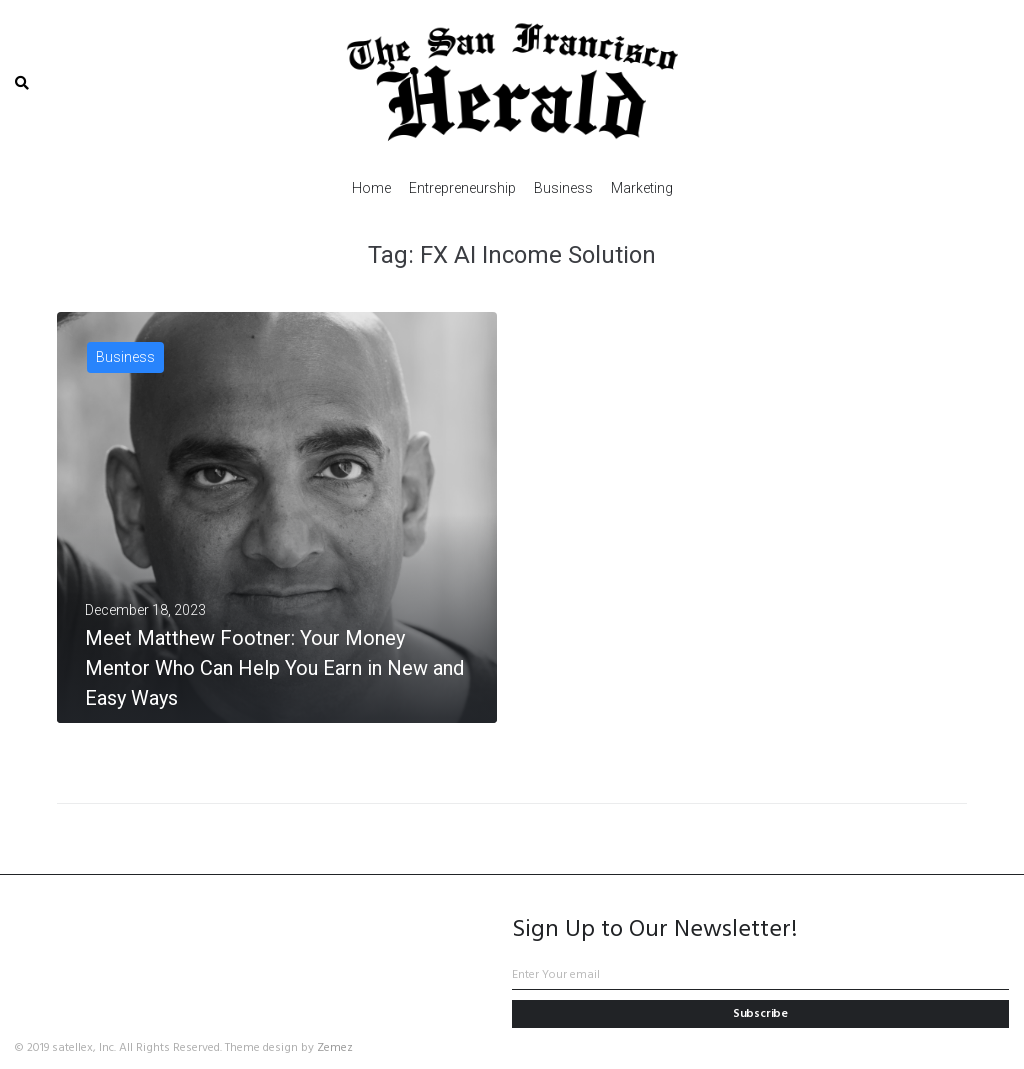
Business (125, 357)
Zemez (335, 1048)
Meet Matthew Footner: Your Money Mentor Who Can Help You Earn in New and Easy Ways (274, 668)
